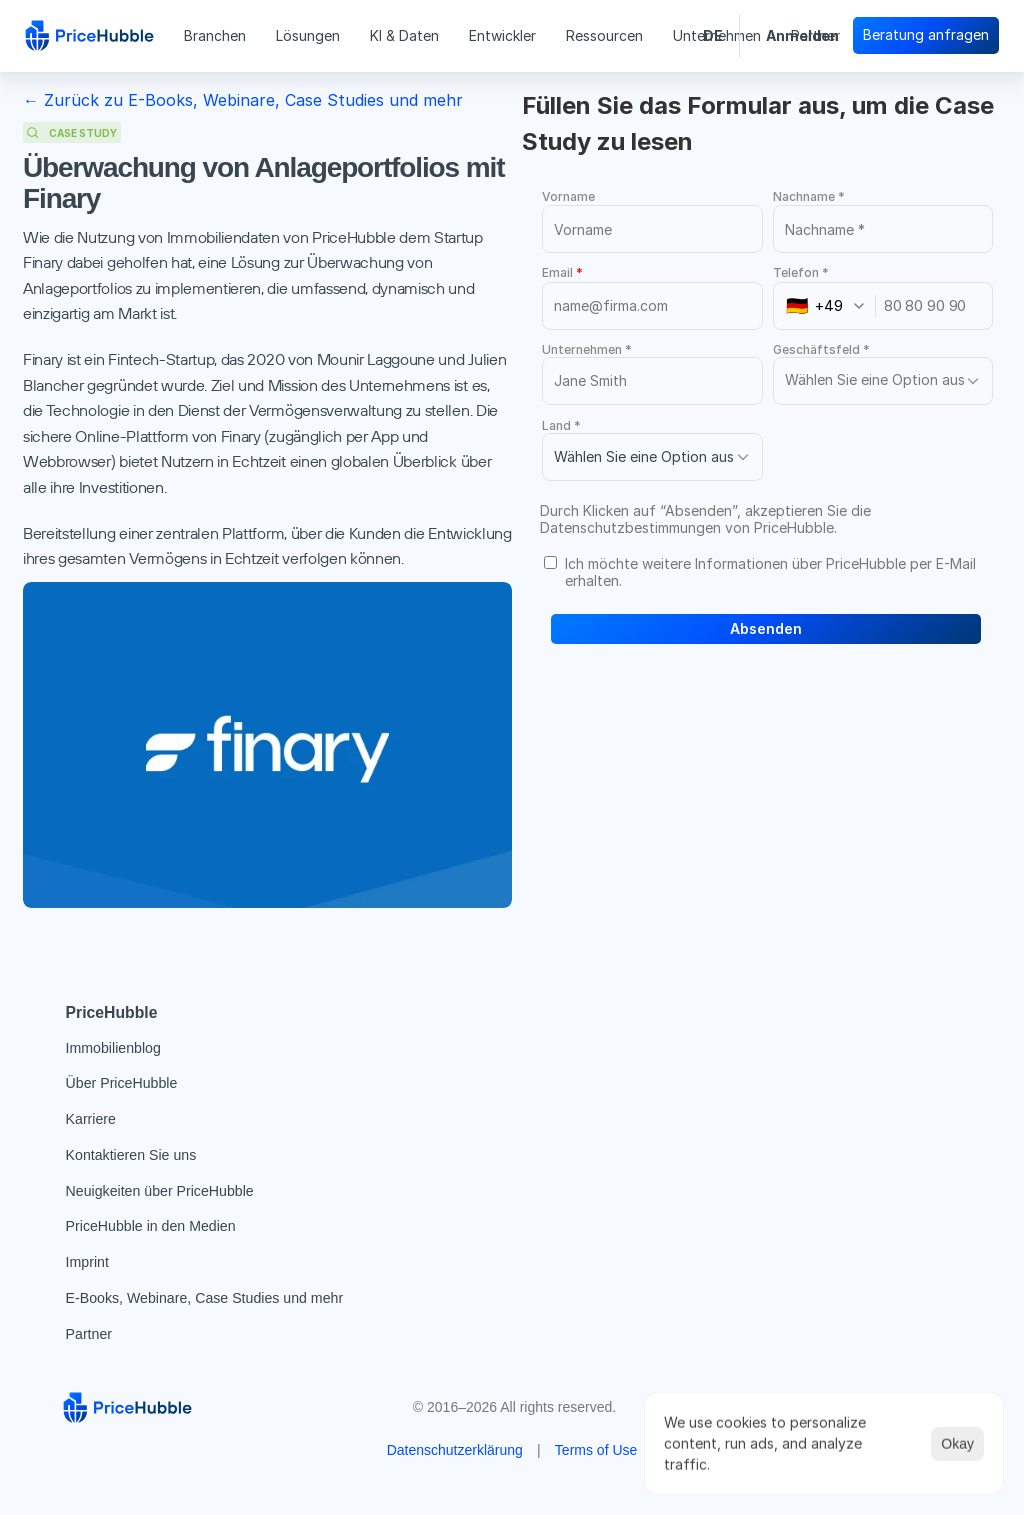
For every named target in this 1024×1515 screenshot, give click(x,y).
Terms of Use (596, 1450)
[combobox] (831, 306)
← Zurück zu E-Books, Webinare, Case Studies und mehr (243, 100)
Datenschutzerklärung (455, 1450)
